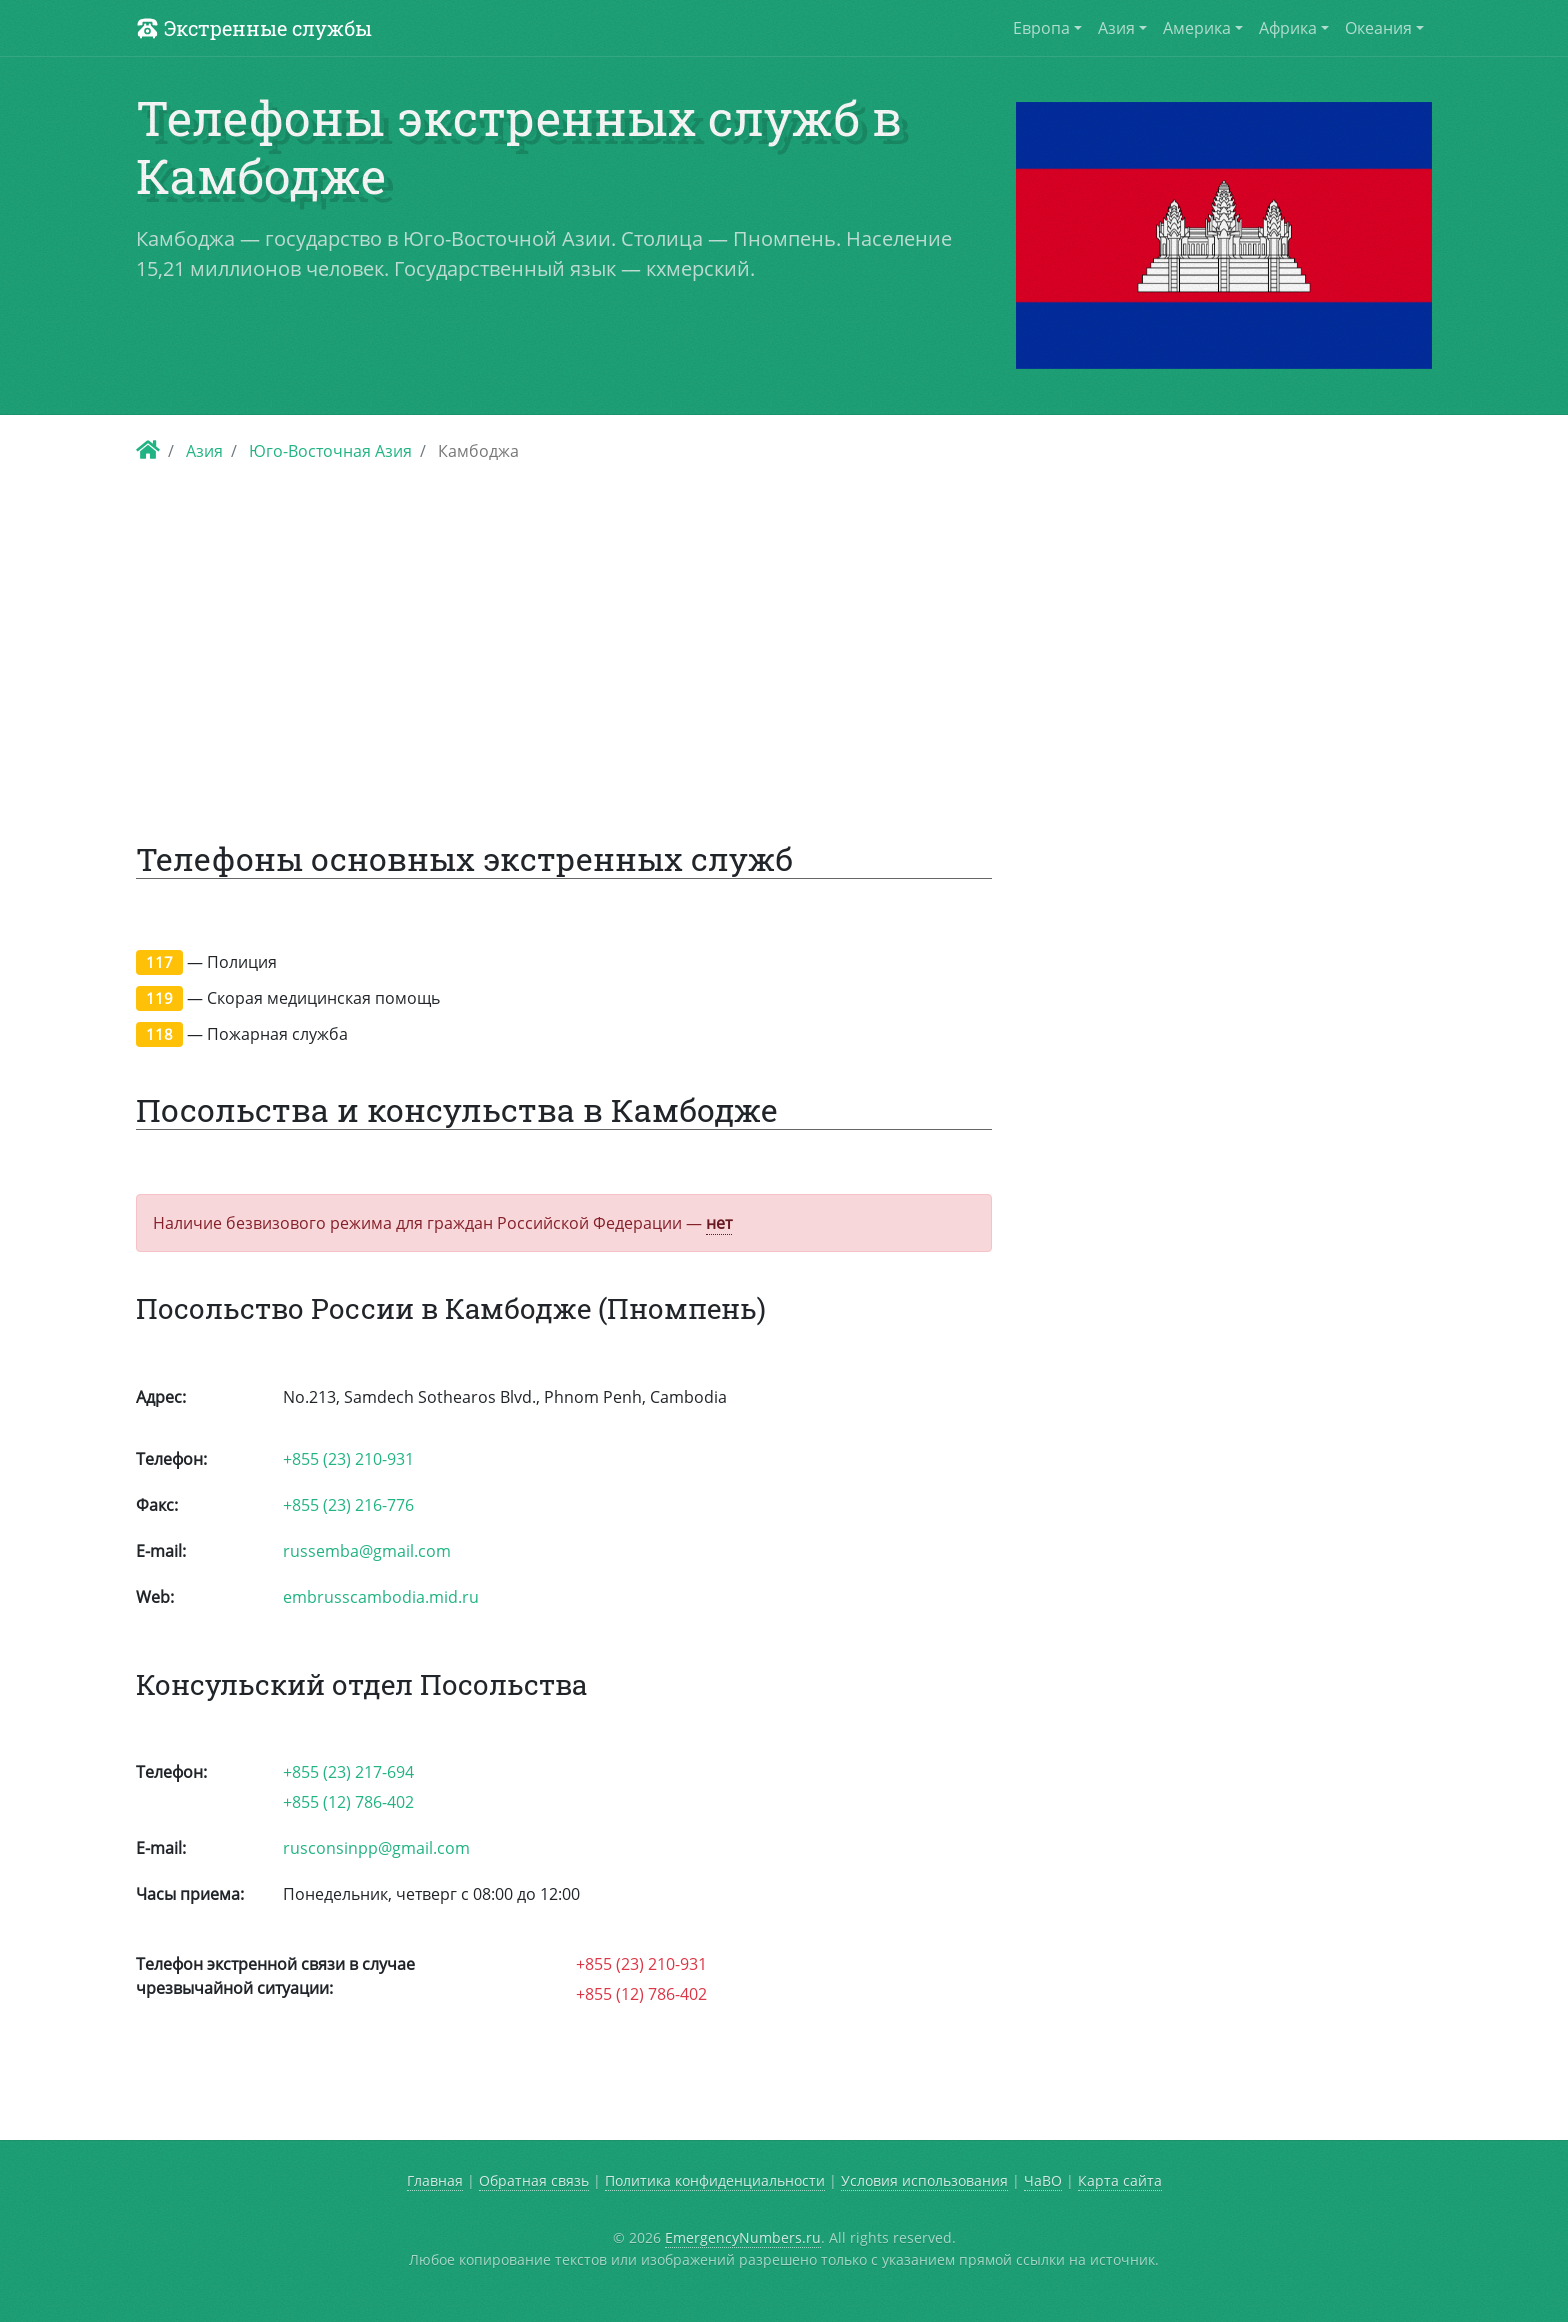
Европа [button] (1041, 28)
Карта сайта (1120, 2180)
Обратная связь (534, 2180)
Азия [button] (1116, 28)
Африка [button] (1288, 28)
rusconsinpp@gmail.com (376, 1848)
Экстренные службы (254, 28)
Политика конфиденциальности (715, 2180)
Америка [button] (1197, 28)
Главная (435, 2180)
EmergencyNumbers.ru (743, 2237)
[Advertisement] (784, 636)
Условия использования (924, 2180)
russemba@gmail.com (367, 1551)
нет (719, 1223)
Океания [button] (1378, 28)
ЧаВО (1043, 2180)
